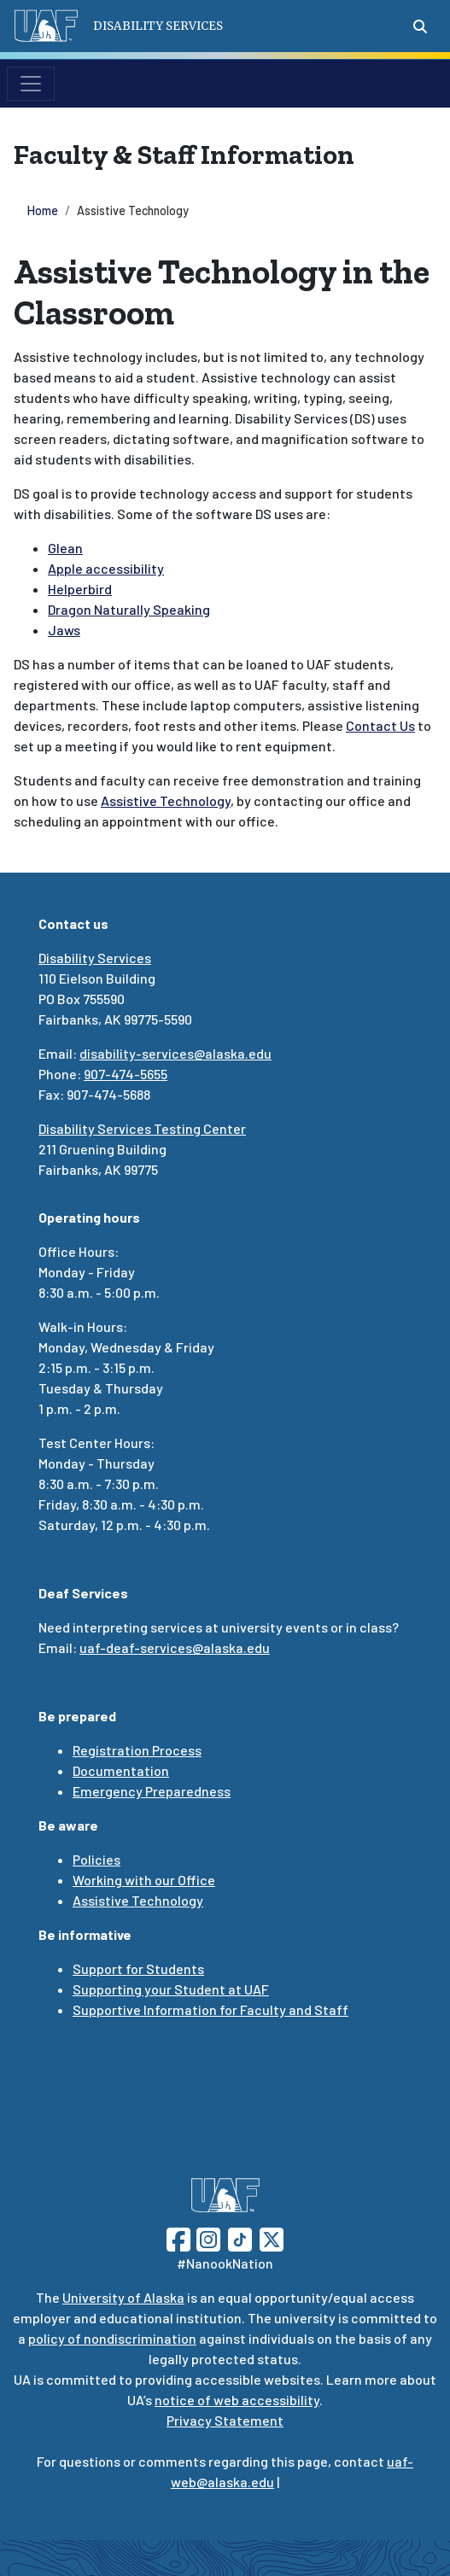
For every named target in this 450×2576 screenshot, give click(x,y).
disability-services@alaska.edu (175, 1053)
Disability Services (94, 957)
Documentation (121, 1770)
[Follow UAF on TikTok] (240, 2237)
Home (42, 210)
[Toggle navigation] (31, 84)
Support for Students (138, 1968)
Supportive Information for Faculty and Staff (210, 2009)
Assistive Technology (138, 1900)
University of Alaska (123, 2297)
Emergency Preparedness (152, 1791)
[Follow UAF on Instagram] (206, 2237)
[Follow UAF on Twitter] (271, 2237)
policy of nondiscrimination (112, 2338)
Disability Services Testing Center (142, 1128)
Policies (96, 1859)
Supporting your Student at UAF (171, 1989)
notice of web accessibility (237, 2400)
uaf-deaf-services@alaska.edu (174, 1647)
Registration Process (137, 1750)
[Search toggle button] (420, 26)
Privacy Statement (225, 2420)
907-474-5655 (125, 1074)
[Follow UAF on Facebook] (178, 2237)
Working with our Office (144, 1880)
